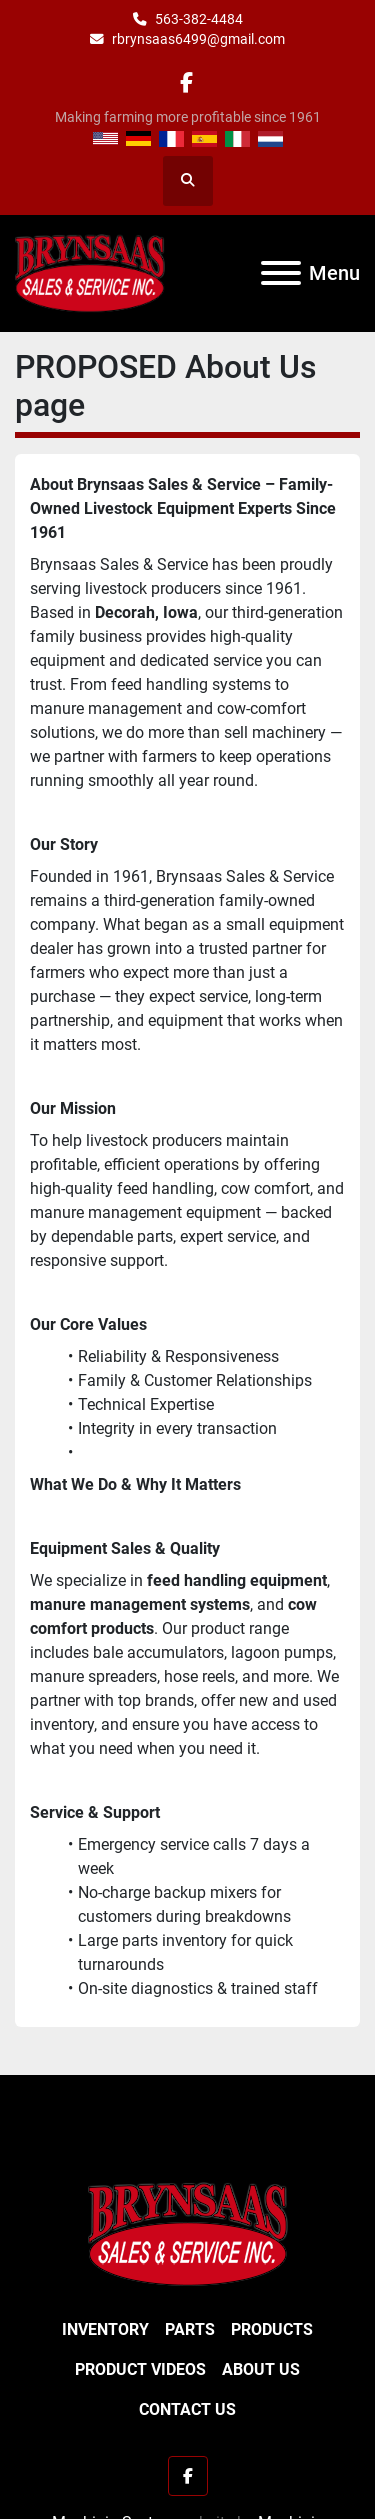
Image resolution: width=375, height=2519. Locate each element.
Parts (190, 2329)
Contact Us (187, 2409)
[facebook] (186, 82)
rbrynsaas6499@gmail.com (198, 39)
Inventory (105, 2329)
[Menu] (281, 273)
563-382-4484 (199, 19)
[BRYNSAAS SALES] (188, 2233)
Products (272, 2329)
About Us (261, 2369)
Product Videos (140, 2369)
